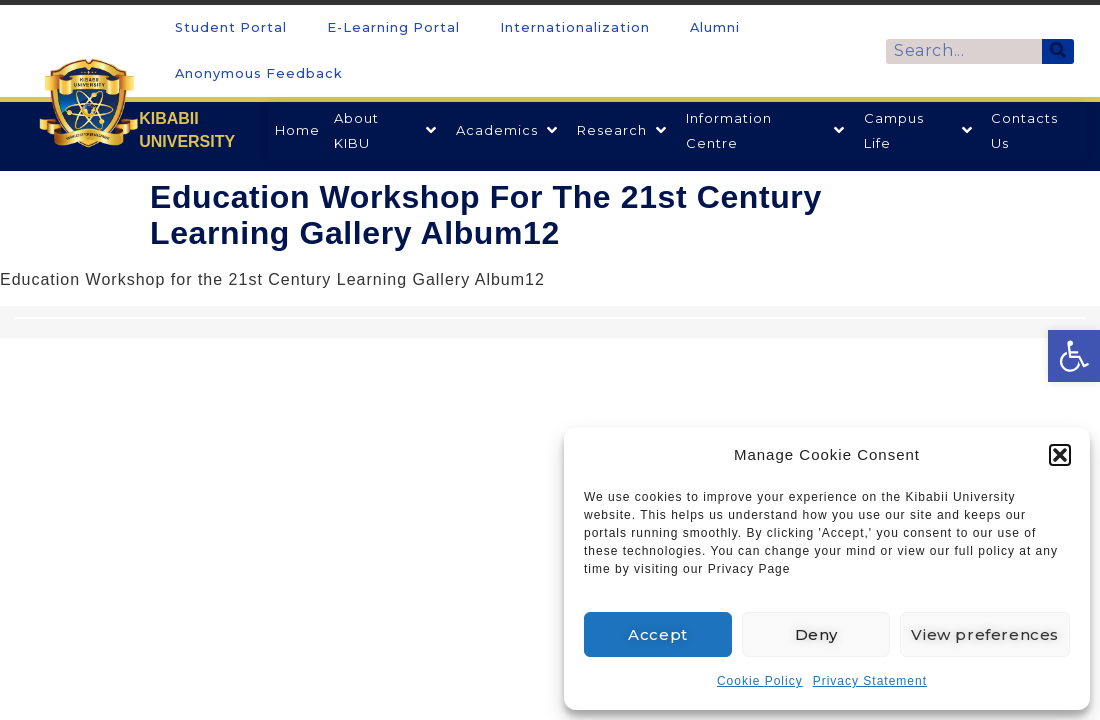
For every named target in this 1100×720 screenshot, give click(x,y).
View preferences (985, 634)
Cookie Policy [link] (760, 681)
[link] (1074, 356)
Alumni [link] (715, 27)
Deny (816, 634)
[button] (1060, 455)
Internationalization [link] (575, 27)
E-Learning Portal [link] (393, 27)
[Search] (1058, 51)
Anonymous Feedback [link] (259, 73)
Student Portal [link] (231, 27)
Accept (658, 634)
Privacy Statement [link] (870, 681)
